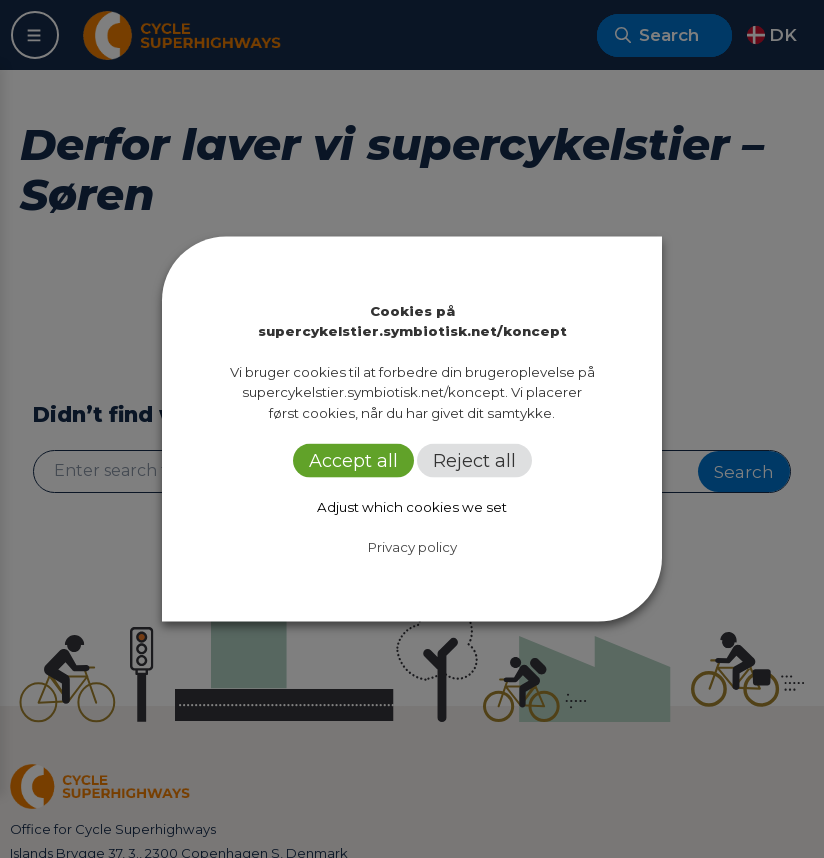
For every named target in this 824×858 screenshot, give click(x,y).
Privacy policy (412, 546)
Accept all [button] (353, 460)
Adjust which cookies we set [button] (412, 506)
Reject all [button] (474, 460)
